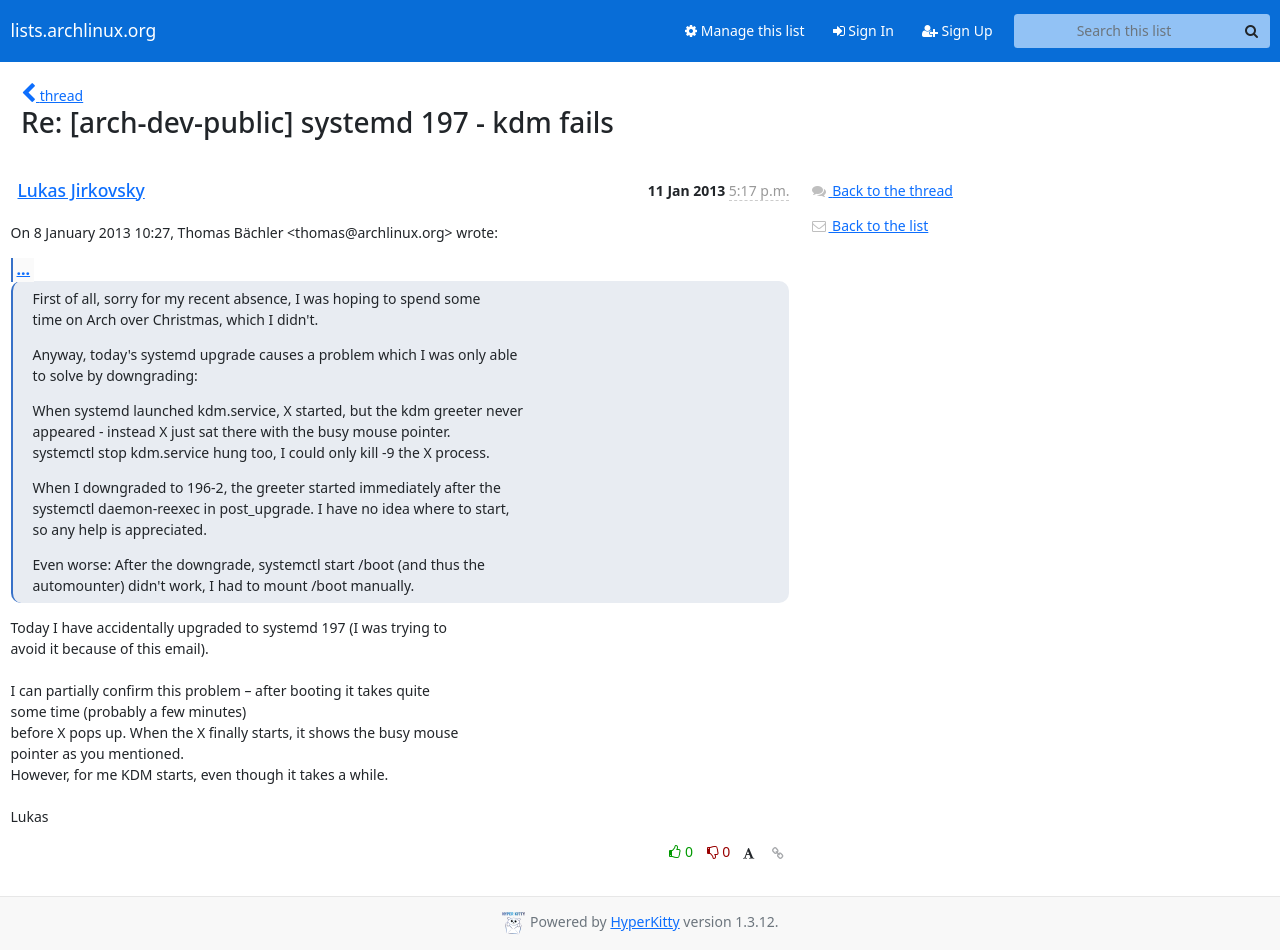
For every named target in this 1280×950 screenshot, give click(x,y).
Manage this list (745, 30)
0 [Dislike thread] (719, 851)
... (24, 269)
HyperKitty (644, 921)
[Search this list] (1124, 31)
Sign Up (957, 30)
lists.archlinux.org (84, 31)
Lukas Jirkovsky (81, 190)
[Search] (1252, 31)
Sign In (863, 30)
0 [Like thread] (682, 851)
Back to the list (869, 225)
